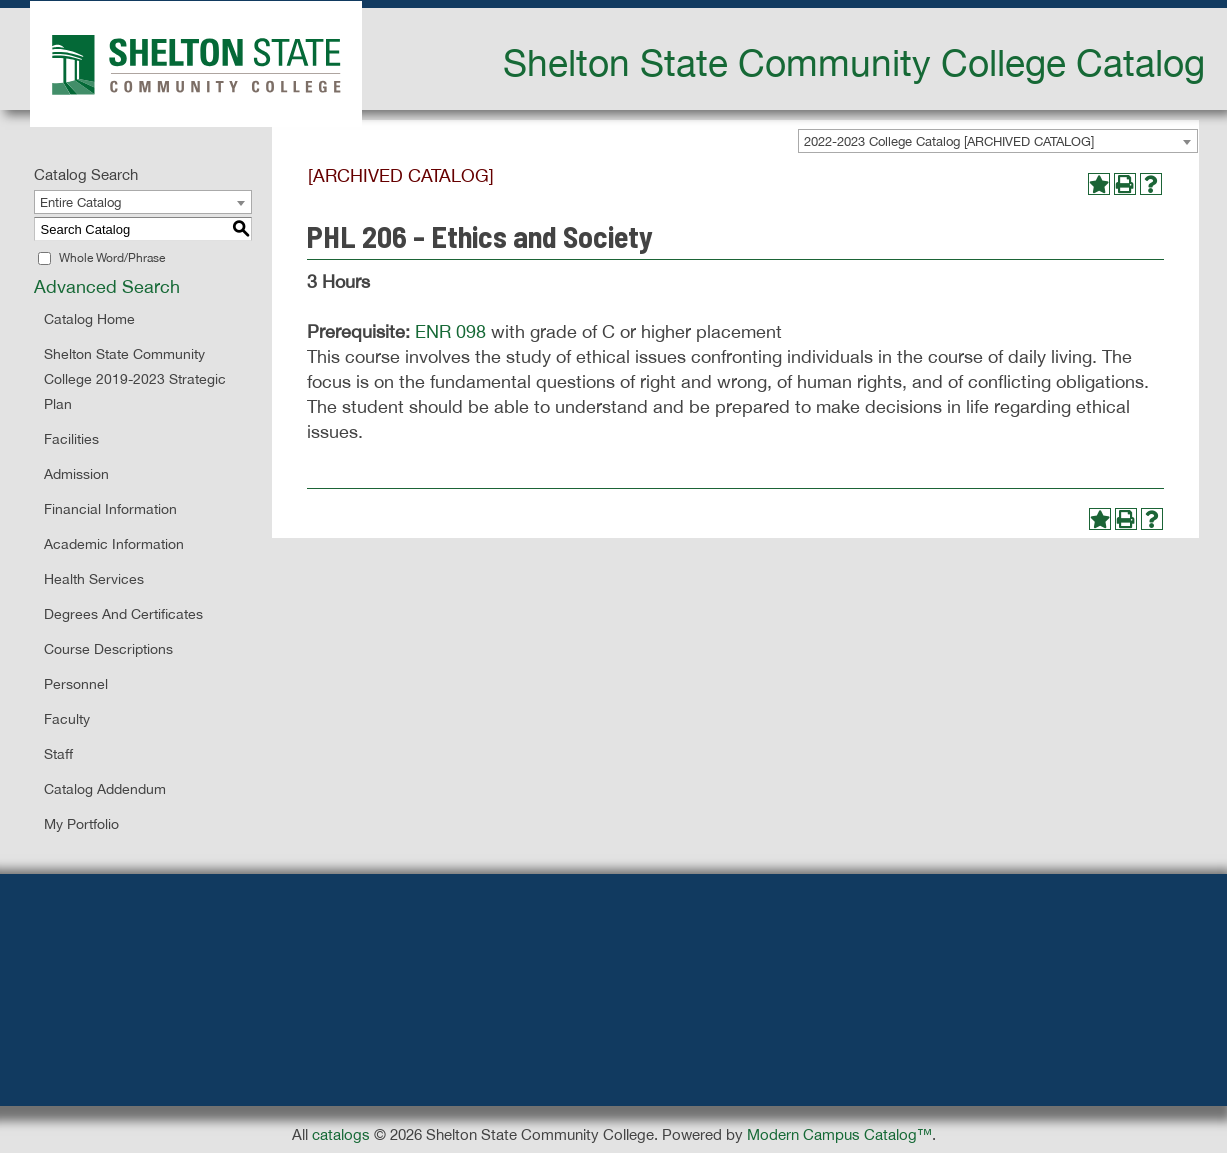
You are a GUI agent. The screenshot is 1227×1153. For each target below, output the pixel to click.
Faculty (67, 719)
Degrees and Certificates (123, 614)
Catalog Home (89, 319)
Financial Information (110, 509)
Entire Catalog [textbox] (80, 202)
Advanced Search (107, 286)
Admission (76, 474)
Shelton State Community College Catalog (854, 62)
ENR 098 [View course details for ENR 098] (450, 331)
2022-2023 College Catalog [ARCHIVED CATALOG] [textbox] (949, 141)
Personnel (76, 684)
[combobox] (998, 141)
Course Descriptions (108, 649)
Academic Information (114, 544)
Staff (58, 754)
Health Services (94, 579)
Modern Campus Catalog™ (839, 1134)
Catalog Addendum (105, 789)
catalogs (341, 1134)
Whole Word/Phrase (112, 258)
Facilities (71, 439)
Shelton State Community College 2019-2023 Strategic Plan (135, 379)
